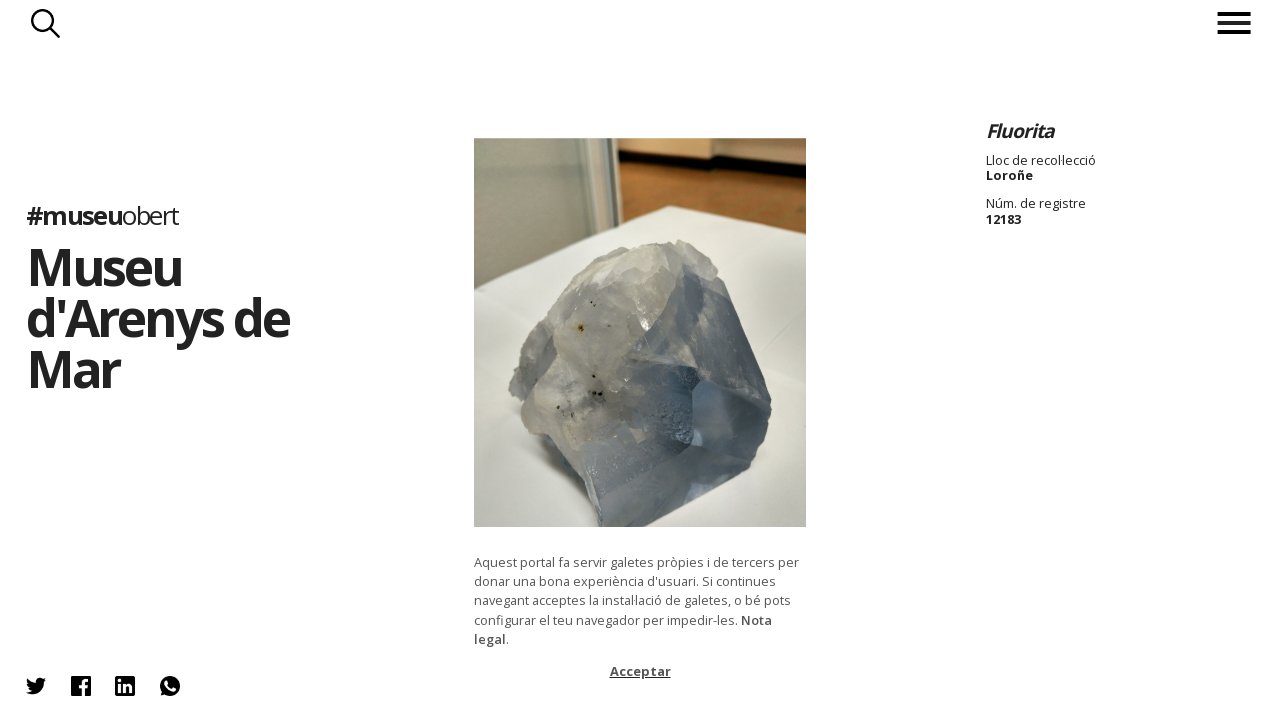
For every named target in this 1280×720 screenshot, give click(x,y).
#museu (102, 215)
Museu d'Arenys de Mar (157, 317)
